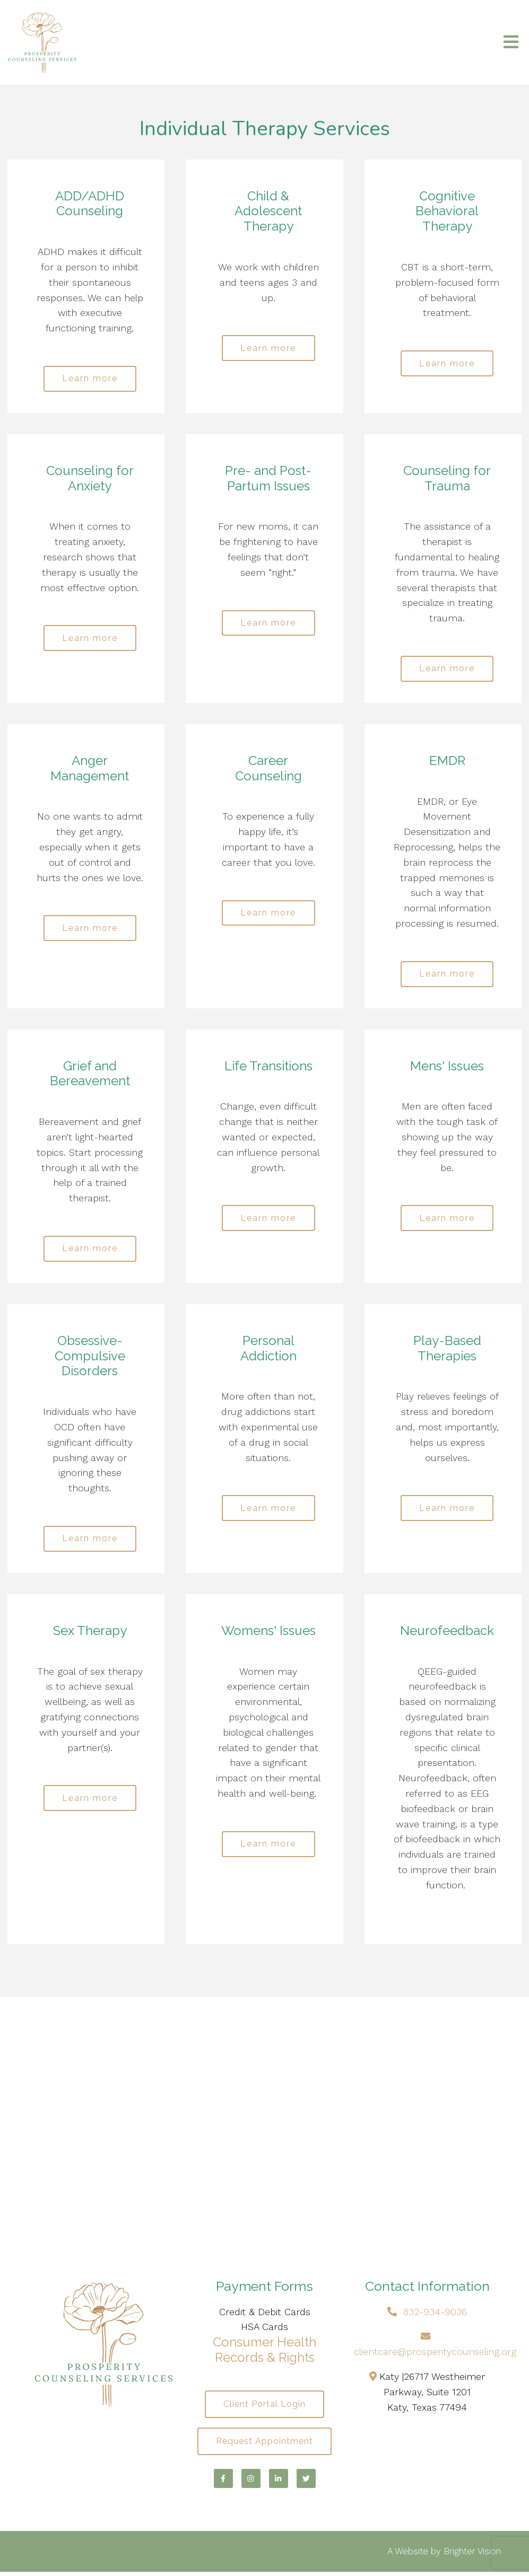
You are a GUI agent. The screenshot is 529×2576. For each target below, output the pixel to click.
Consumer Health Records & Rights (264, 2352)
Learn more (90, 379)
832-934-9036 (435, 2314)
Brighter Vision (472, 2555)
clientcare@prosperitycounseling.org (435, 2354)
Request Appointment (264, 2445)
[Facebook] (223, 2482)
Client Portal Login (264, 2407)
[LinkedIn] (278, 2482)
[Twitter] (306, 2482)
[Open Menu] (511, 42)
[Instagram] (251, 2482)
